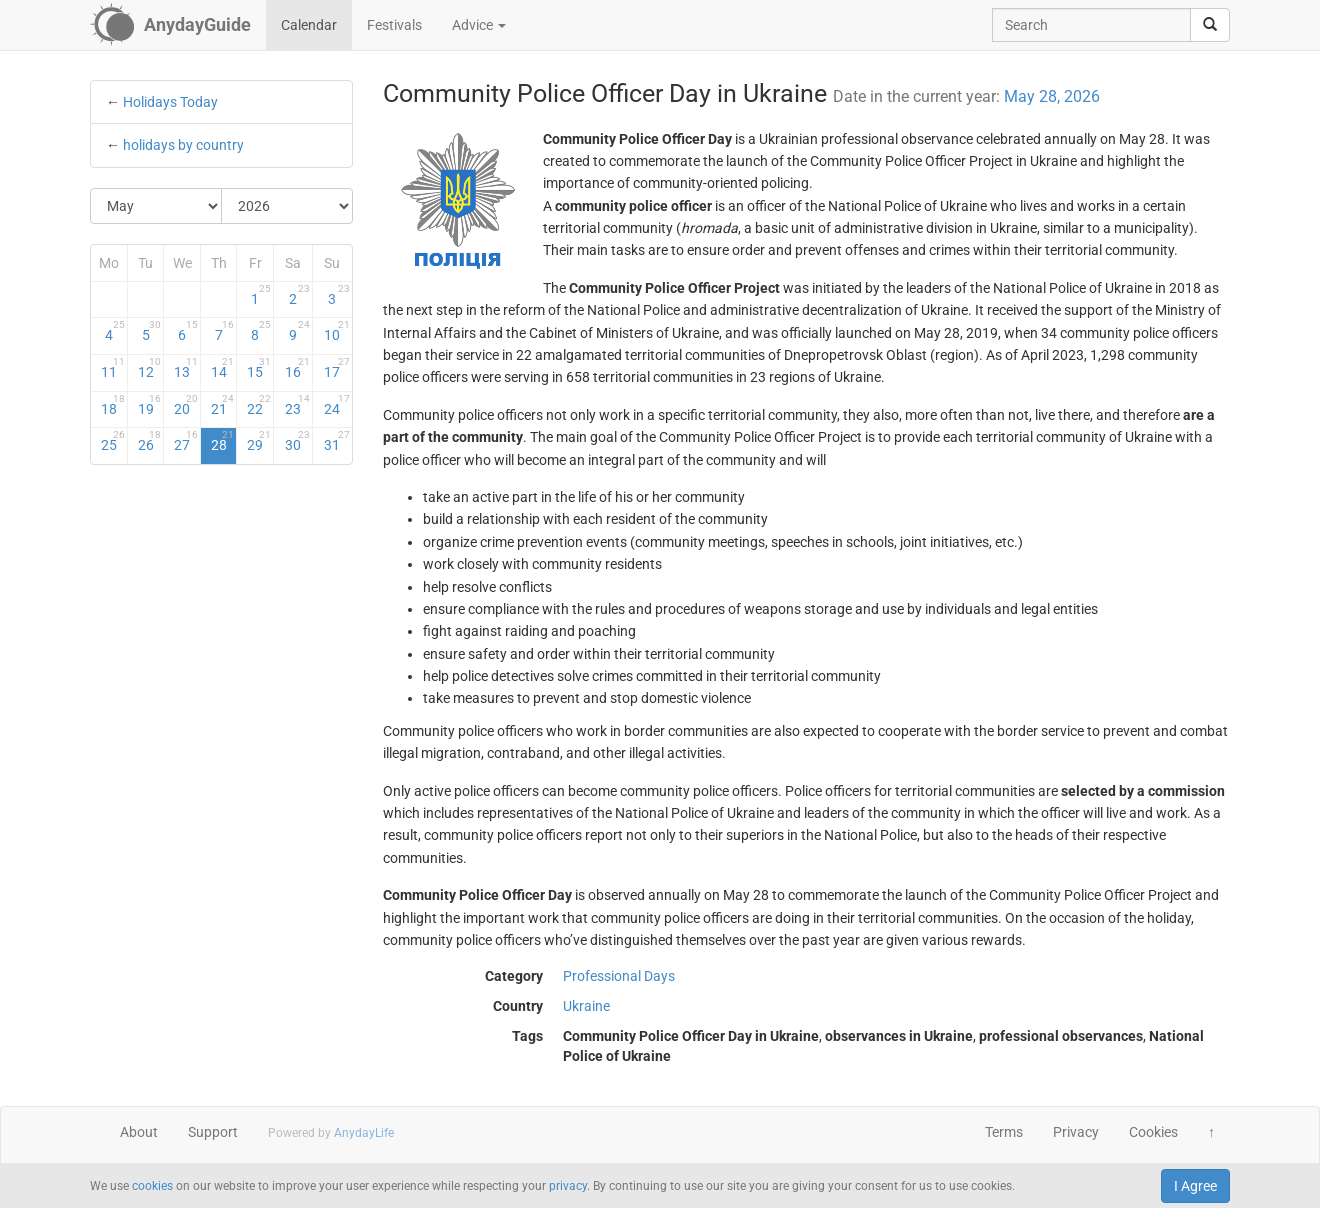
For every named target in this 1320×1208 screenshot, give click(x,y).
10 (336, 331)
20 (186, 405)
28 (223, 441)
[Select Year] (287, 206)
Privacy (1076, 1132)
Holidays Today (170, 102)
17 (336, 368)
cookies (152, 1186)
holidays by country (183, 145)
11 (113, 368)
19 (150, 405)
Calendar (309, 25)
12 (150, 368)
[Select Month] (156, 206)
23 (297, 405)
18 (113, 405)
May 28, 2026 (1052, 96)
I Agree (1195, 1186)
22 (259, 405)
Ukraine (586, 1006)
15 (259, 368)
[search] (1210, 25)
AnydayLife (364, 1133)
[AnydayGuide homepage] (170, 25)
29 (259, 441)
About (139, 1132)
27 (186, 441)
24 (336, 405)
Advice (479, 25)
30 (297, 441)
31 (336, 441)
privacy (568, 1186)
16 (297, 368)
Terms (1004, 1132)
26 (150, 441)
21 (223, 405)
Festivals (394, 25)
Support (213, 1132)
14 (223, 368)
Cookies (1153, 1132)
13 (186, 368)
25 (113, 441)
